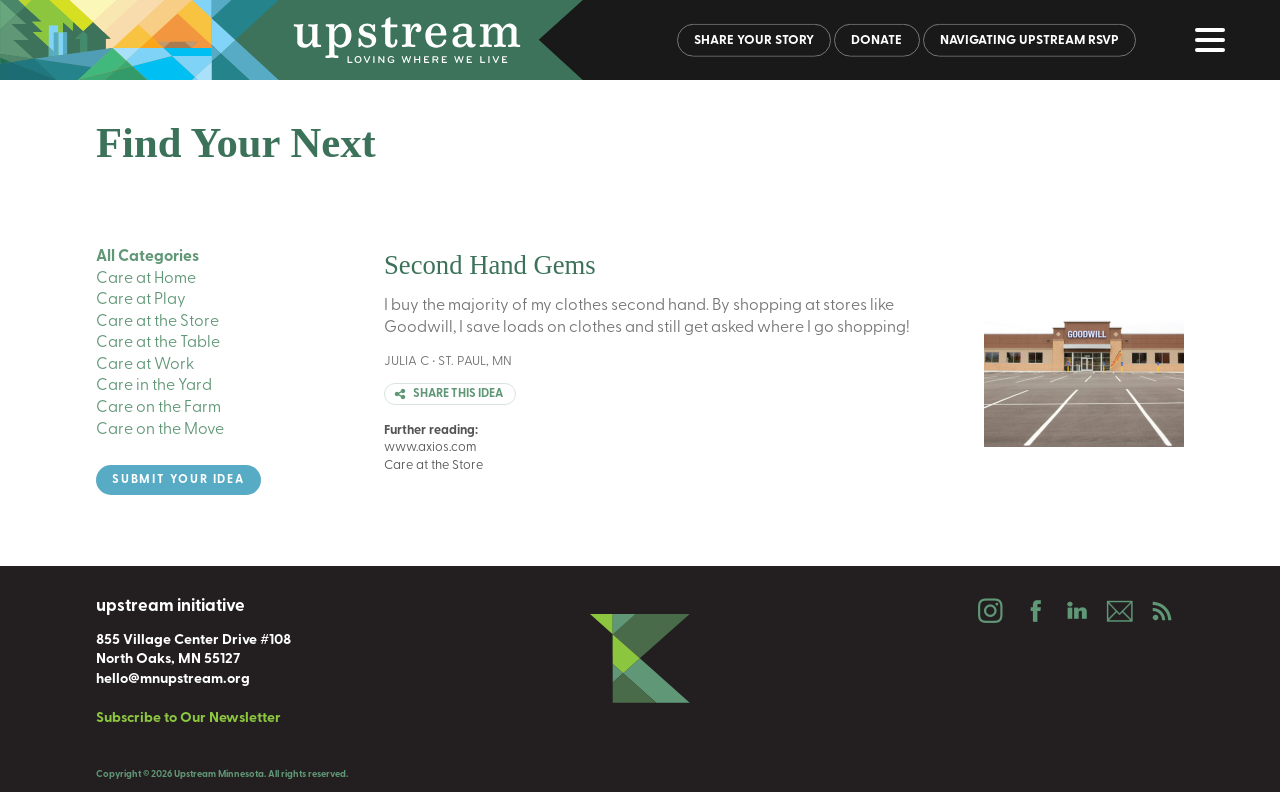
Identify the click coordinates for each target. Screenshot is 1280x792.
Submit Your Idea (178, 480)
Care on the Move (160, 430)
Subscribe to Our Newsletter (188, 718)
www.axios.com (430, 447)
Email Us (1119, 611)
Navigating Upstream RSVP (1029, 40)
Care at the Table (158, 343)
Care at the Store (157, 322)
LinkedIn (1076, 611)
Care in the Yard (154, 386)
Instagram (990, 611)
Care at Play (141, 300)
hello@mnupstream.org (173, 679)
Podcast (1162, 611)
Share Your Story (754, 40)
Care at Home (146, 279)
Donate (876, 40)
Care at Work (145, 365)
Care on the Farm (158, 408)
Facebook (1033, 611)
